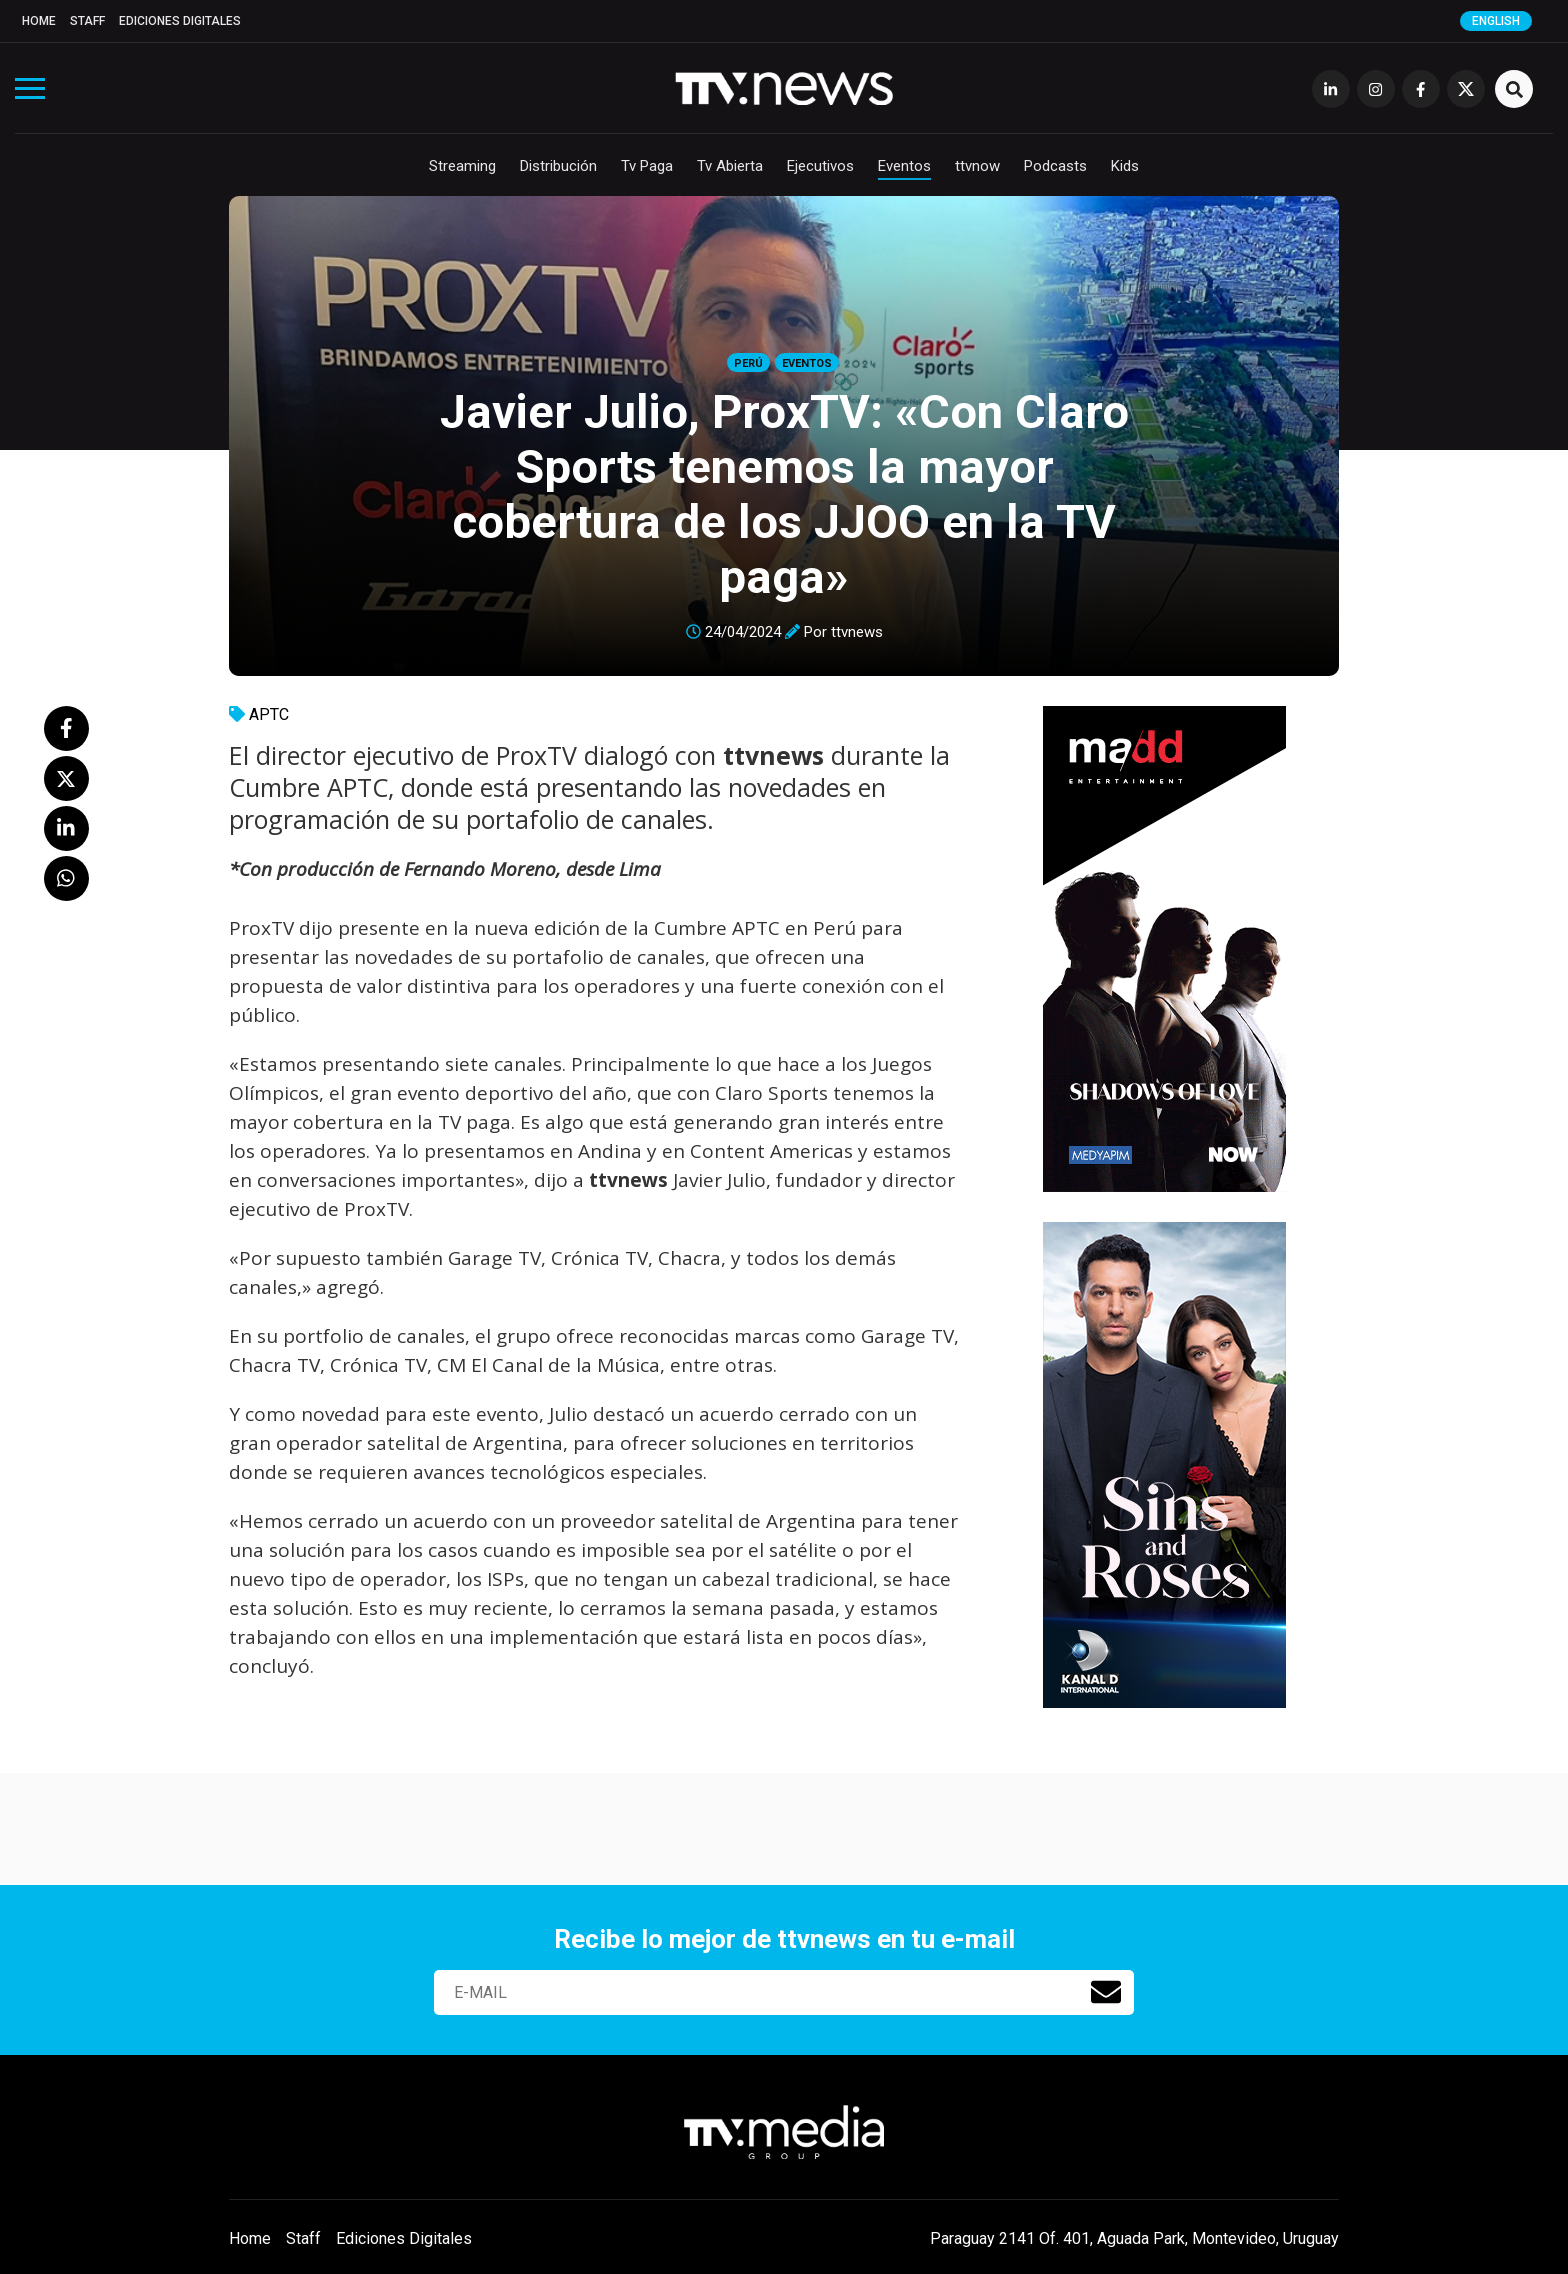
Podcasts (1055, 166)
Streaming (462, 166)
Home (39, 21)
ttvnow (977, 166)
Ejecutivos (820, 166)
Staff (87, 21)
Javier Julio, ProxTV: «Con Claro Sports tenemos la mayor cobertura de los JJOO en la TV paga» (784, 494)
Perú (748, 363)
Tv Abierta (730, 166)
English (1496, 21)
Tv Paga (647, 166)
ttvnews (857, 632)
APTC (269, 714)
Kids (1125, 166)
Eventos (904, 166)
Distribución (558, 166)
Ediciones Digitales (180, 21)
